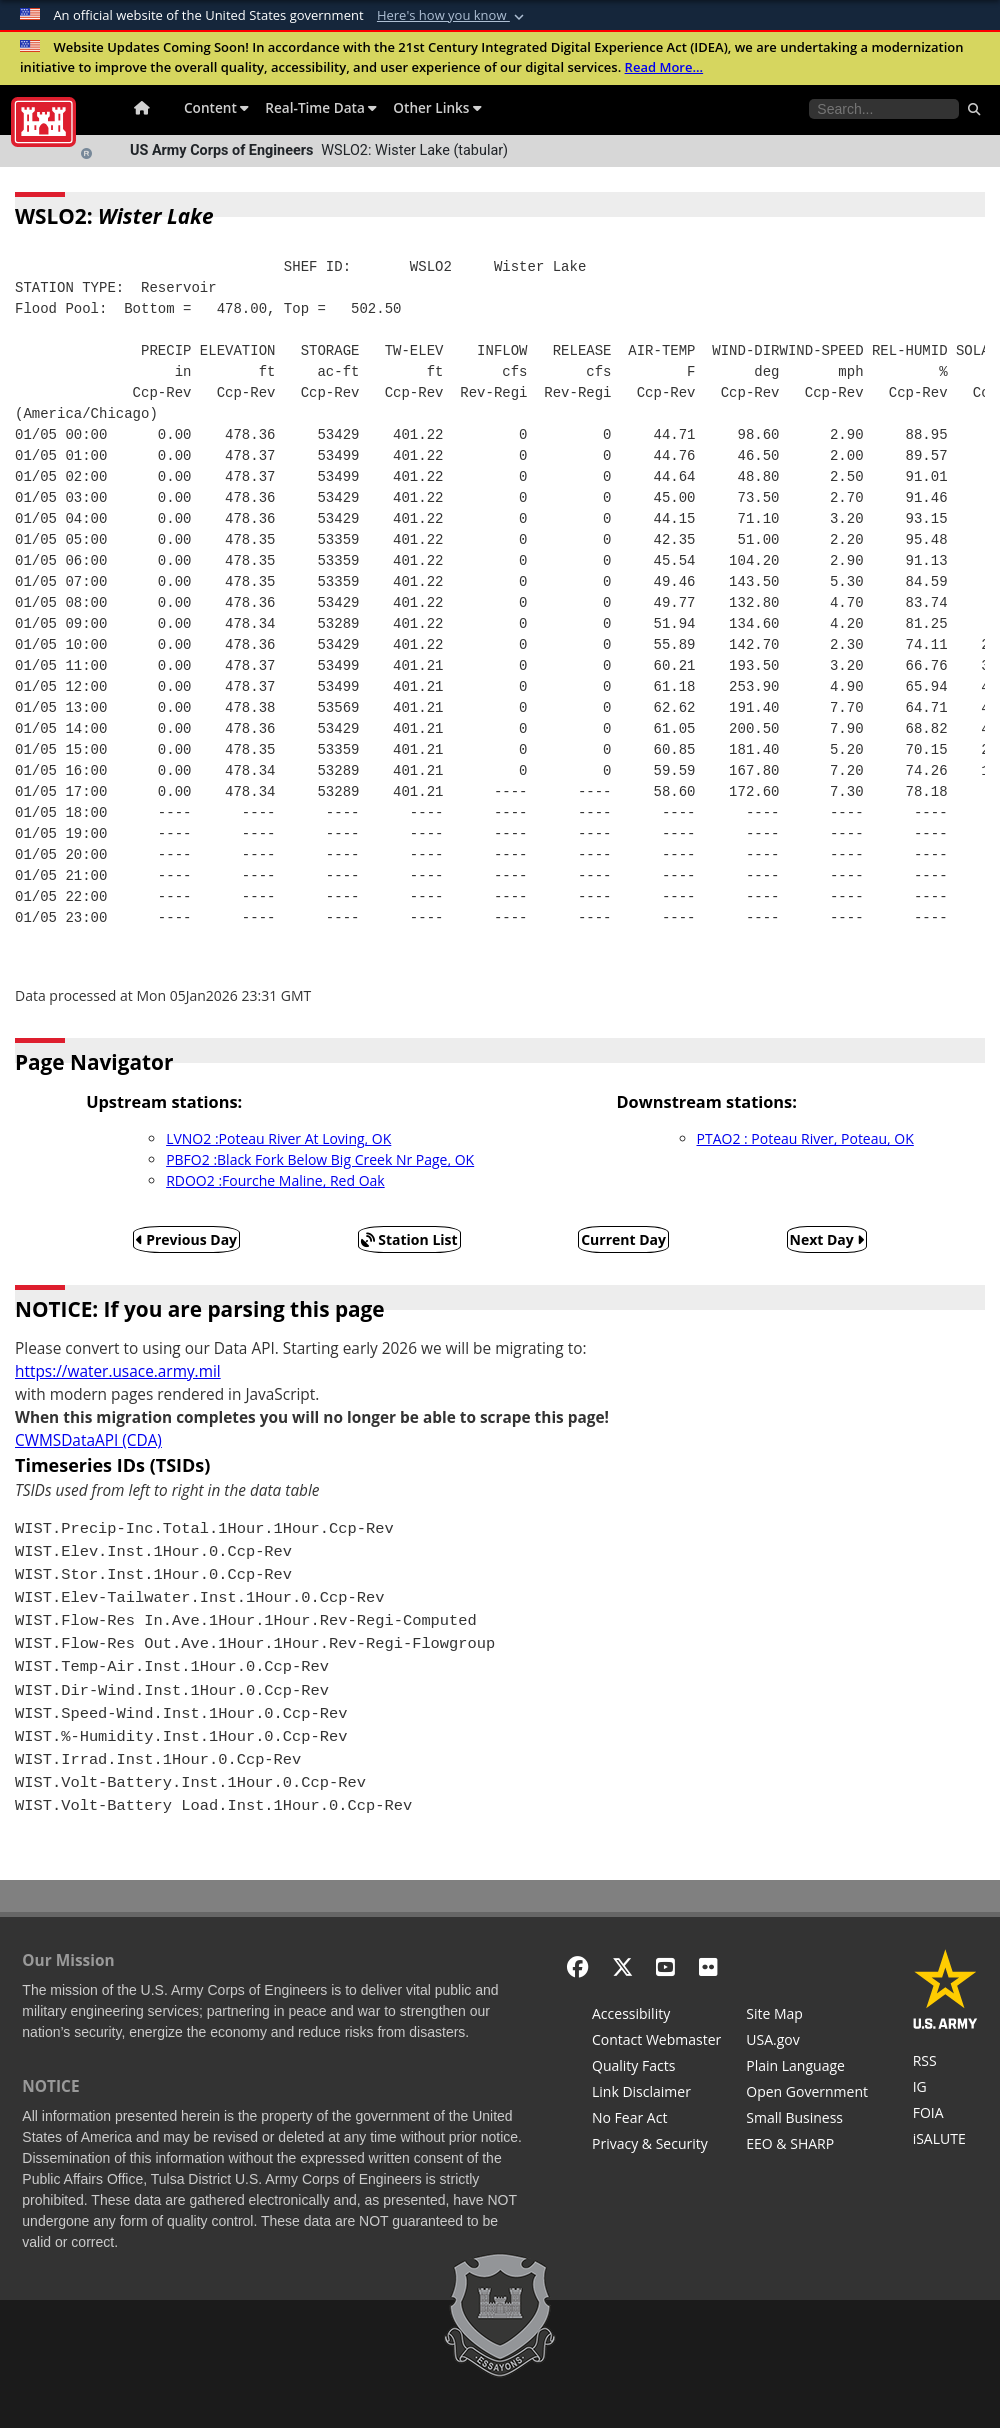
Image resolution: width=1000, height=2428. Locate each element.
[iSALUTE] (945, 2141)
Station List (409, 1239)
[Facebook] (577, 1966)
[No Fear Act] (656, 2120)
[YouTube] (665, 1966)
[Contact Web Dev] (656, 2042)
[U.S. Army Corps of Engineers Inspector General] (945, 2089)
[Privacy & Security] (656, 2146)
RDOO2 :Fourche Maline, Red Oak (275, 1180)
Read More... (664, 67)
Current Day (623, 1239)
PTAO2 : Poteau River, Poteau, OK (805, 1138)
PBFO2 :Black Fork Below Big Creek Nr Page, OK (320, 1159)
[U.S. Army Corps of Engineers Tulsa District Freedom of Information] (945, 2115)
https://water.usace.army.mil (118, 1371)
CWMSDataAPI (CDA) (88, 1440)
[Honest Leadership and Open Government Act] (807, 2094)
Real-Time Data (321, 107)
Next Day (827, 1239)
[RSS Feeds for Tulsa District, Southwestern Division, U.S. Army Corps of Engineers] (945, 2063)
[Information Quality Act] (656, 2068)
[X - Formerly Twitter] (622, 1966)
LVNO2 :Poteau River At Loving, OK (278, 1138)
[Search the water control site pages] (884, 109)
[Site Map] (807, 2016)
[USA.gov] (807, 2042)
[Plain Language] (807, 2068)
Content (216, 107)
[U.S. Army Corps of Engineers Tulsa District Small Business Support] (807, 2120)
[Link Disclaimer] (656, 2094)
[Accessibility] (656, 2016)
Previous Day (187, 1239)
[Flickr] (708, 1966)
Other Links (437, 107)
